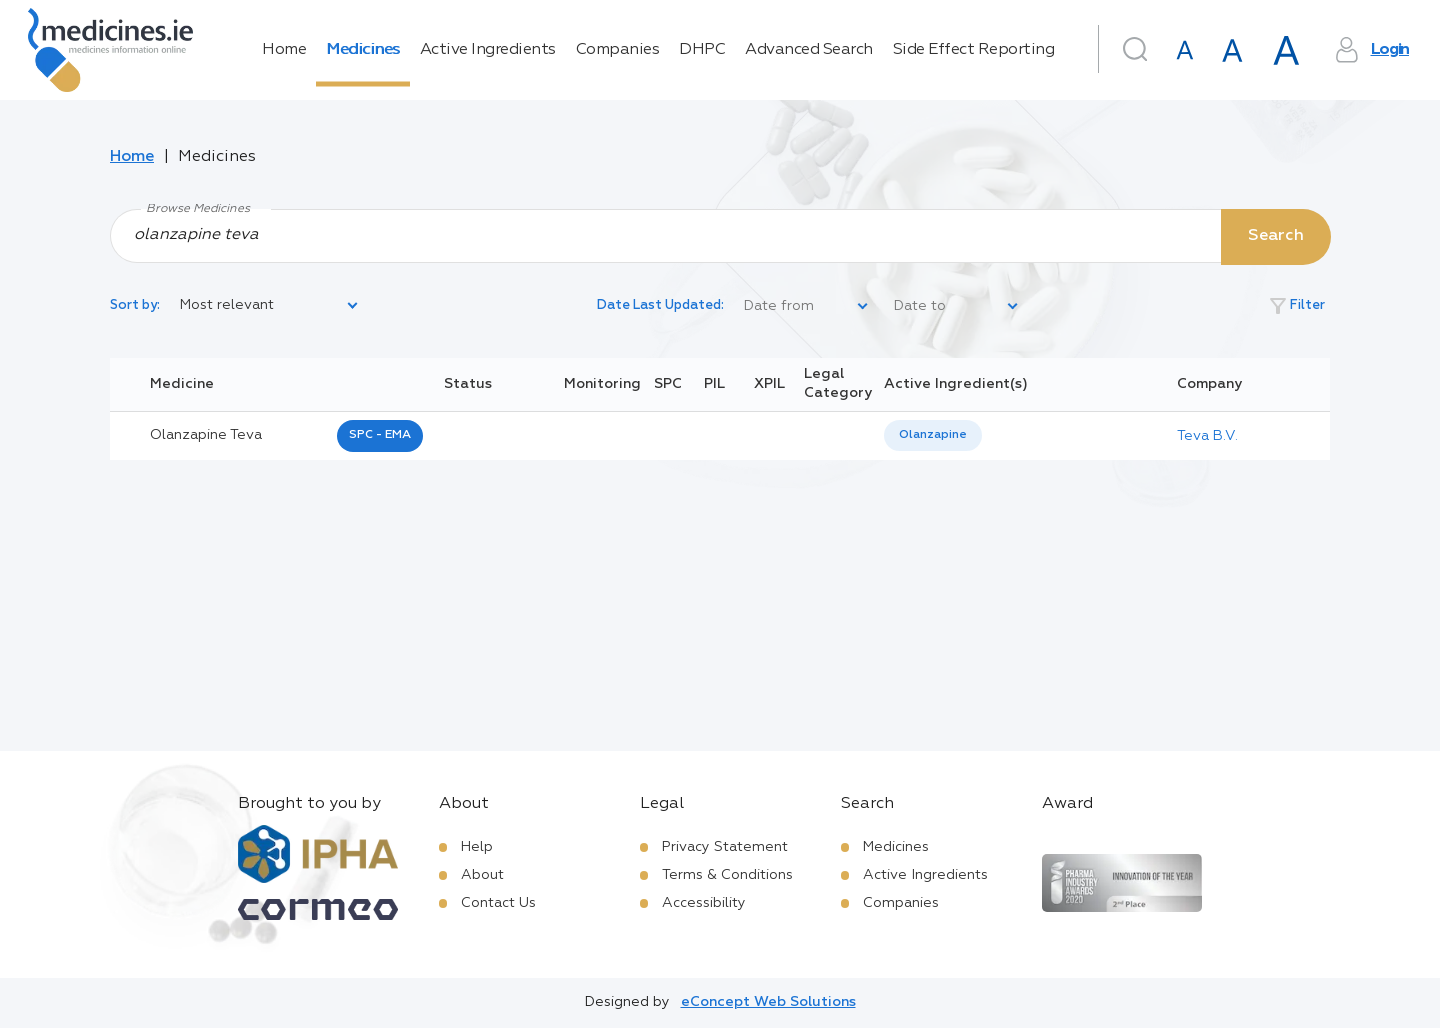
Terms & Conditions (727, 875)
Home (284, 50)
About (482, 875)
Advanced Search (809, 50)
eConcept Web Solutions (768, 1002)
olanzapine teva (206, 435)
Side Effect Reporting (974, 50)
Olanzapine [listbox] (933, 435)
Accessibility (704, 903)
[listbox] (270, 306)
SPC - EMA (380, 435)
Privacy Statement (725, 847)
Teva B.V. (1207, 436)
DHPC (702, 50)
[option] (933, 435)
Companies (618, 50)
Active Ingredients (488, 50)
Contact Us (498, 903)
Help (477, 847)
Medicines (363, 50)
